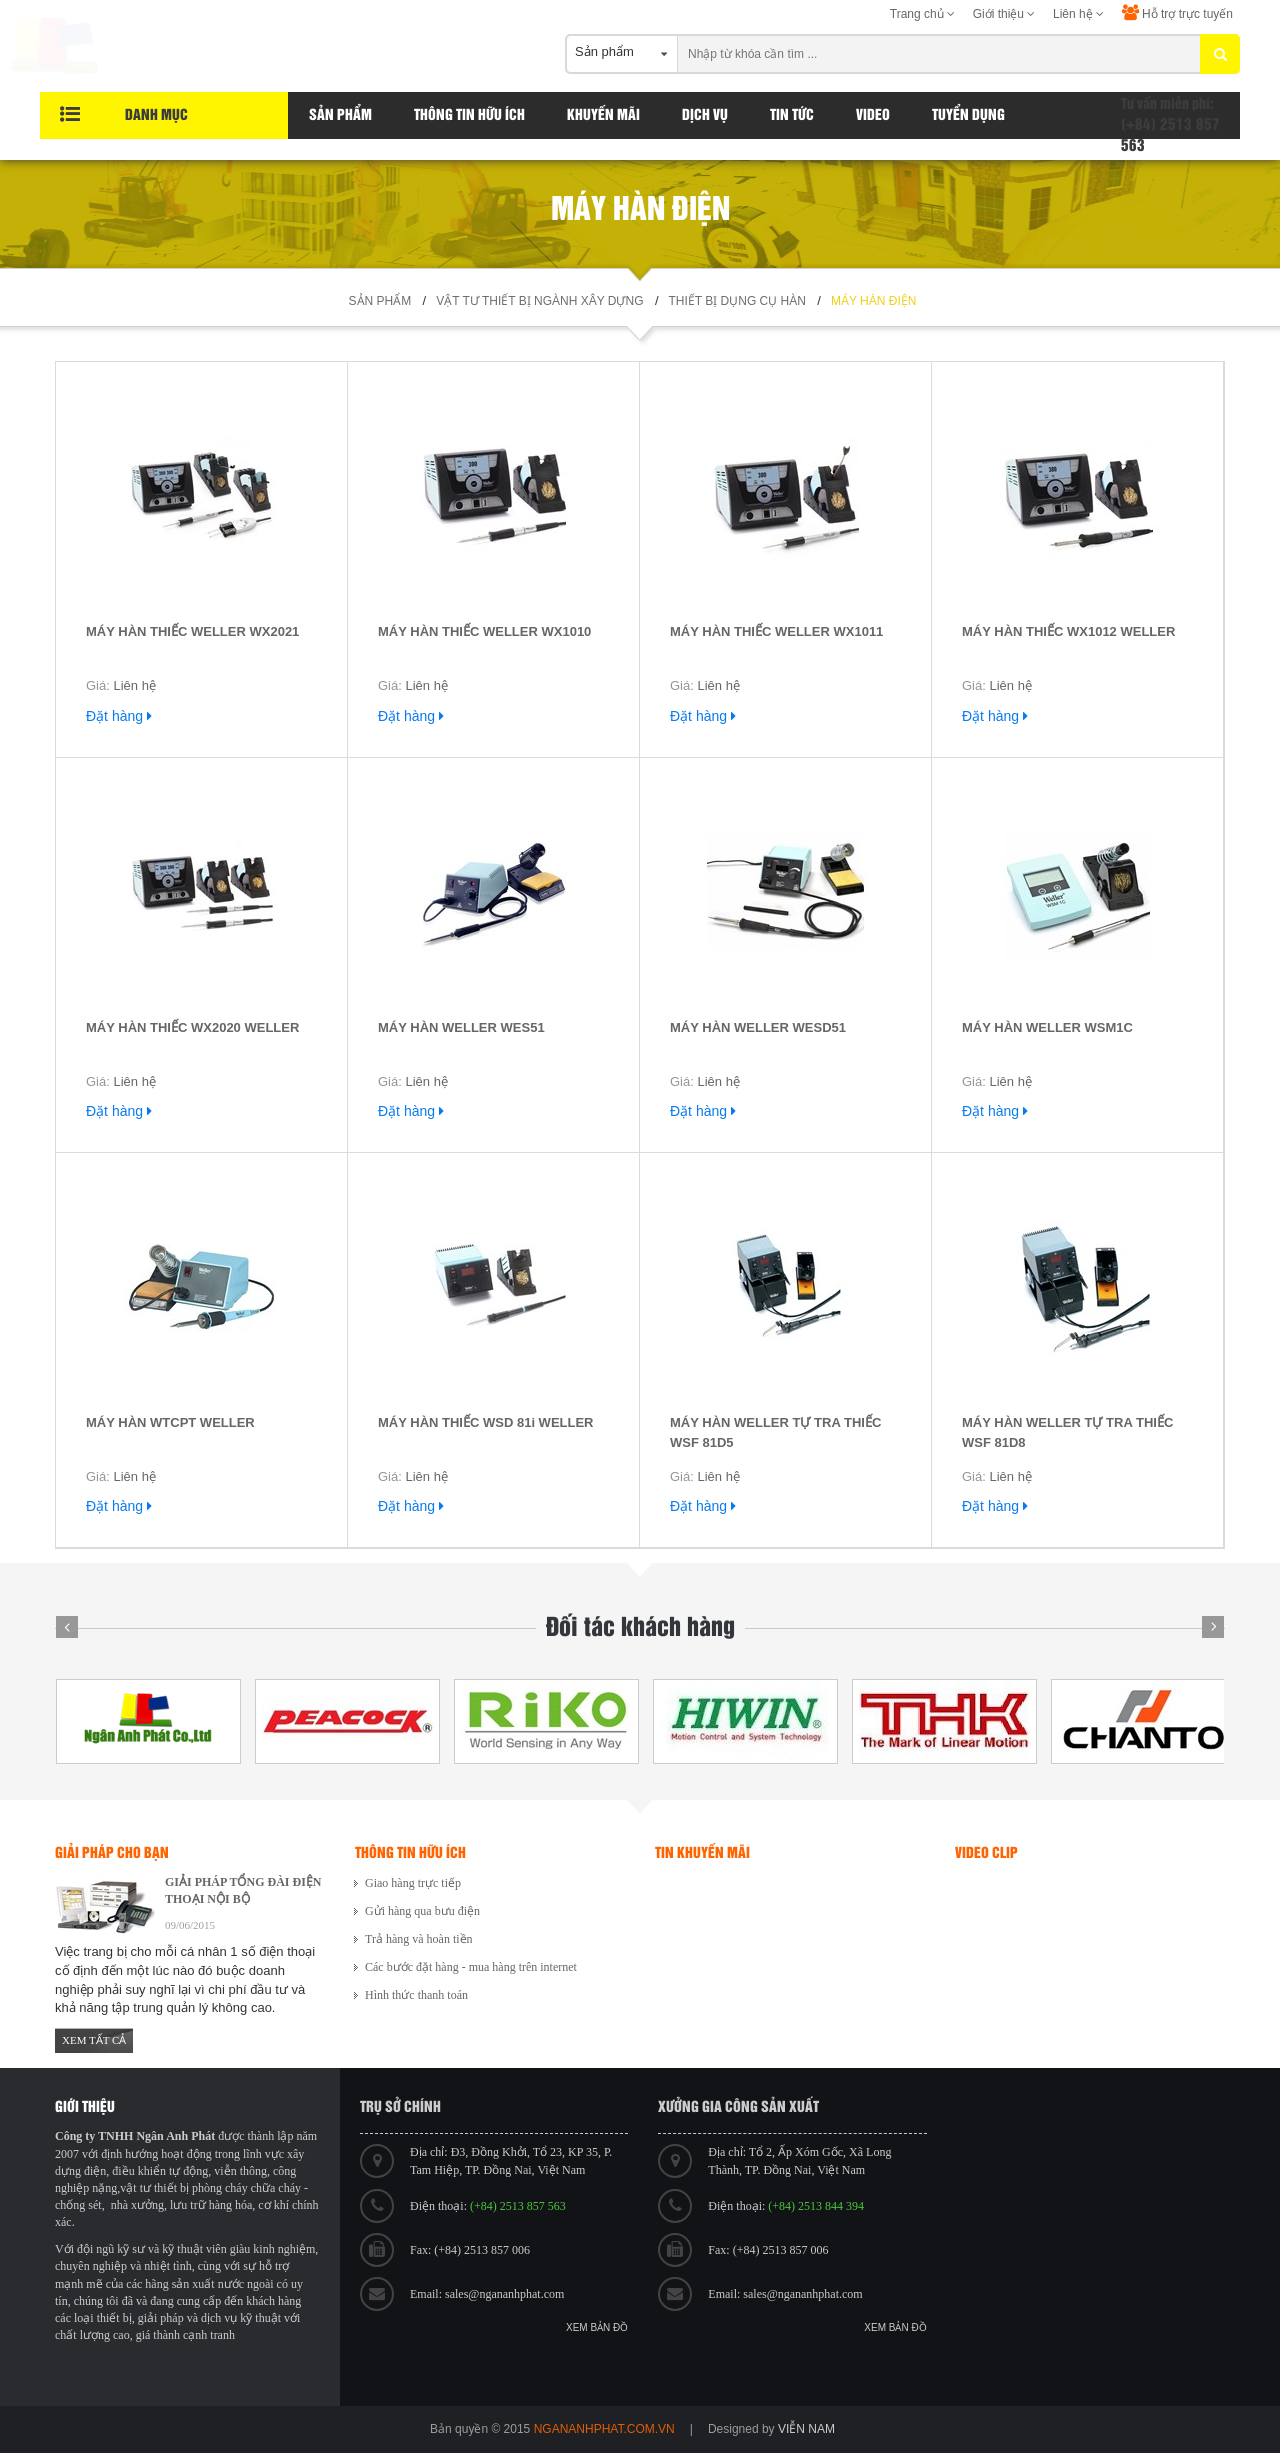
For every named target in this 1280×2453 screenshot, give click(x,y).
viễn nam (806, 2429)
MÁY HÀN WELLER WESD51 (758, 1027)
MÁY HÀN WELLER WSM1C (1047, 1027)
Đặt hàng (119, 716)
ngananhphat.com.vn (604, 2429)
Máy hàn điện (873, 301)
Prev (67, 1627)
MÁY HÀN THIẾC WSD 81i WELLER (486, 1422)
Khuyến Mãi (603, 115)
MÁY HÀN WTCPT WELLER (170, 1422)
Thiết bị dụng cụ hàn (737, 301)
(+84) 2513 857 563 (518, 2206)
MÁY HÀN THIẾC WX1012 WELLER (1068, 631)
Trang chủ (922, 14)
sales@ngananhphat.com (504, 2294)
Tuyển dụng (968, 115)
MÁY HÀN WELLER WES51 (461, 1027)
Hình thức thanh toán (416, 1995)
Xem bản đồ (597, 2327)
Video (873, 115)
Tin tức (792, 115)
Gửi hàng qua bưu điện (422, 1911)
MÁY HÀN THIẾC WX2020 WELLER (192, 1027)
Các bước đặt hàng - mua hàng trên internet (471, 1967)
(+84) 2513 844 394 (816, 2206)
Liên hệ (1078, 14)
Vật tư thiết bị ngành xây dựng (539, 301)
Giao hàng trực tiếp (413, 1883)
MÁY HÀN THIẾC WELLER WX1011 (776, 631)
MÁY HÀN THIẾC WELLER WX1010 (484, 631)
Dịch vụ (705, 115)
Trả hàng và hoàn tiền (419, 1939)
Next (1213, 1627)
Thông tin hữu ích (469, 115)
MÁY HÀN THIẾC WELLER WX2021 (192, 631)
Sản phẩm (340, 115)
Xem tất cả (94, 2040)
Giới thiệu (1004, 14)
